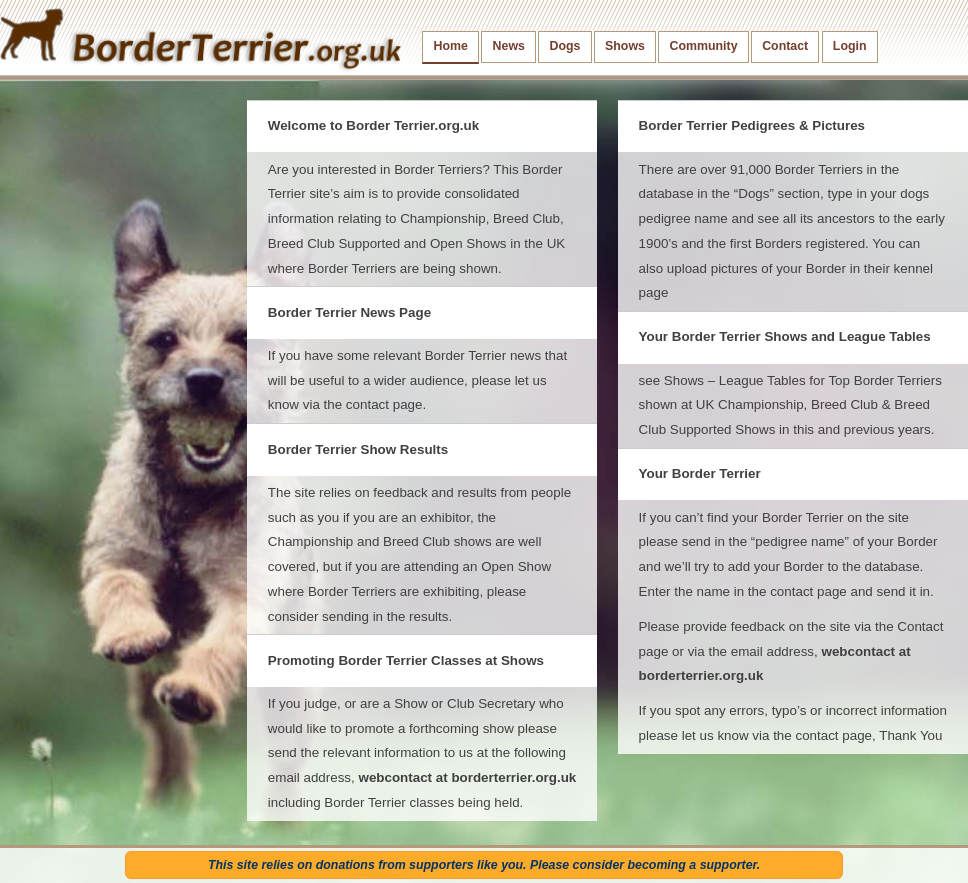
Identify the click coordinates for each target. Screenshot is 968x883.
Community (704, 46)
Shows (625, 46)
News (509, 46)
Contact (785, 46)
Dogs (565, 46)
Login (850, 46)
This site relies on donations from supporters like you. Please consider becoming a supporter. (484, 865)
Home (451, 46)
